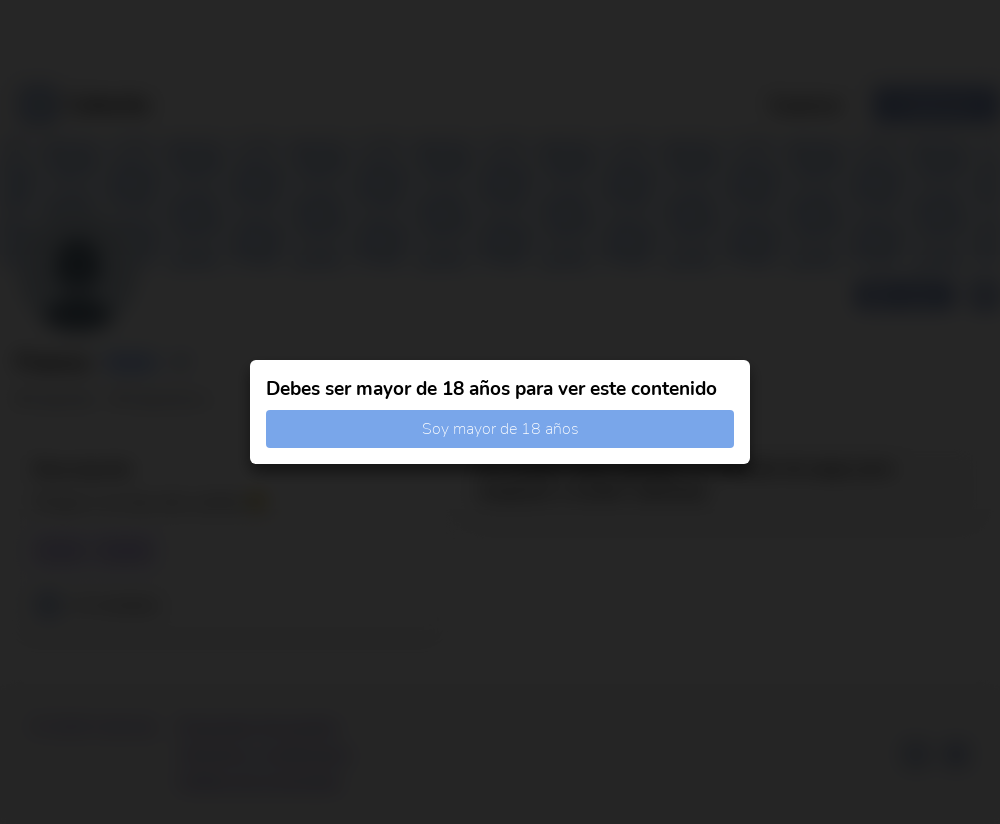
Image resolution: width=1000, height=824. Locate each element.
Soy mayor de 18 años (500, 429)
